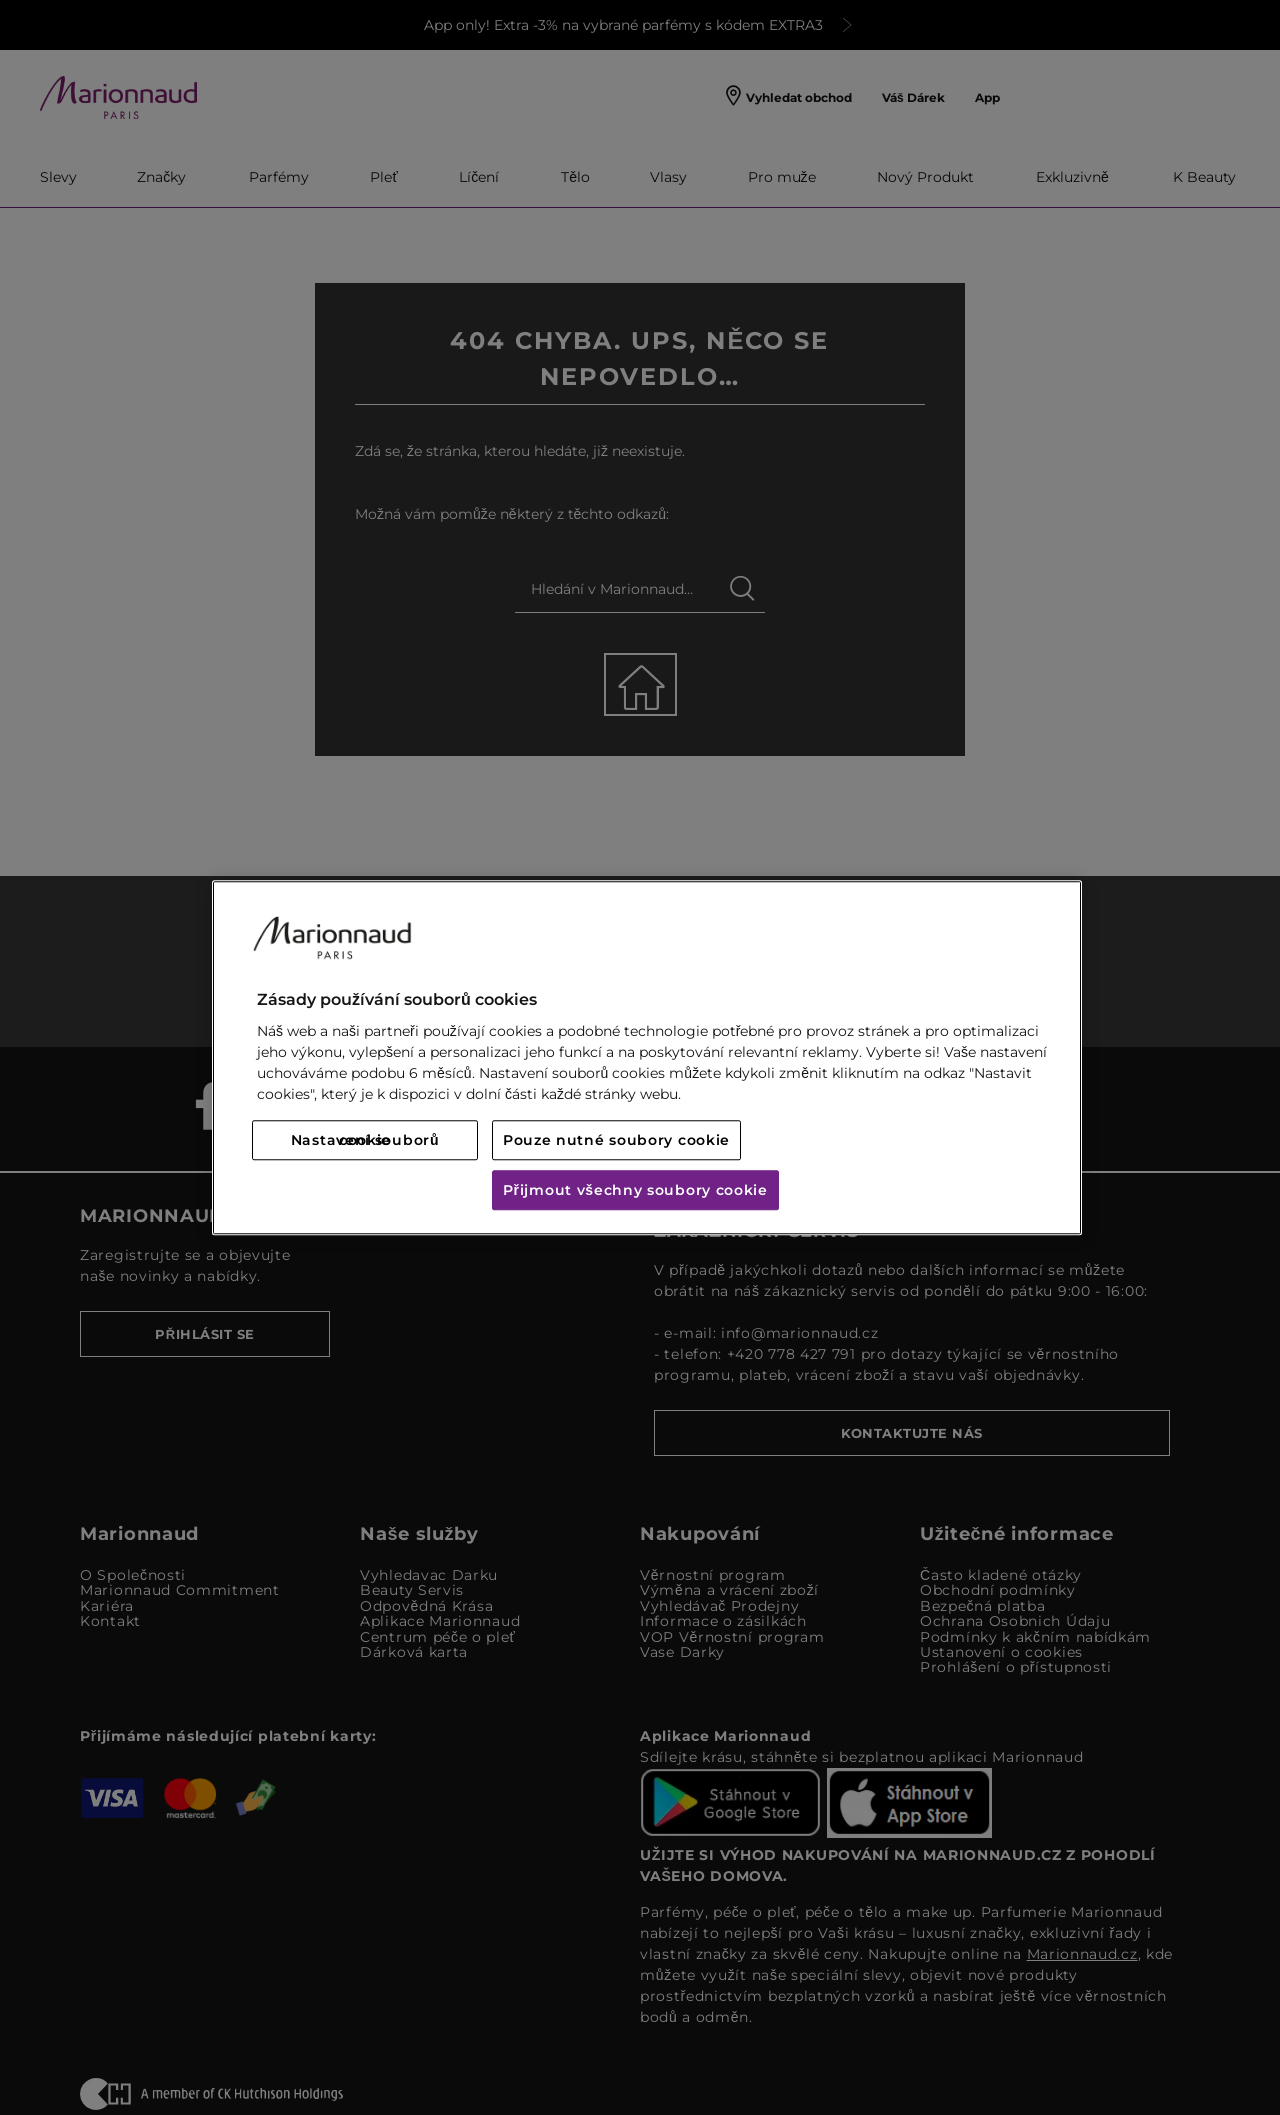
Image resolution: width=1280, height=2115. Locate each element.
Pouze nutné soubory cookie (616, 1140)
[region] (647, 1057)
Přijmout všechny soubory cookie (635, 1190)
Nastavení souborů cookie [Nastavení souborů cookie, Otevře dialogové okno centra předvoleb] (365, 1140)
